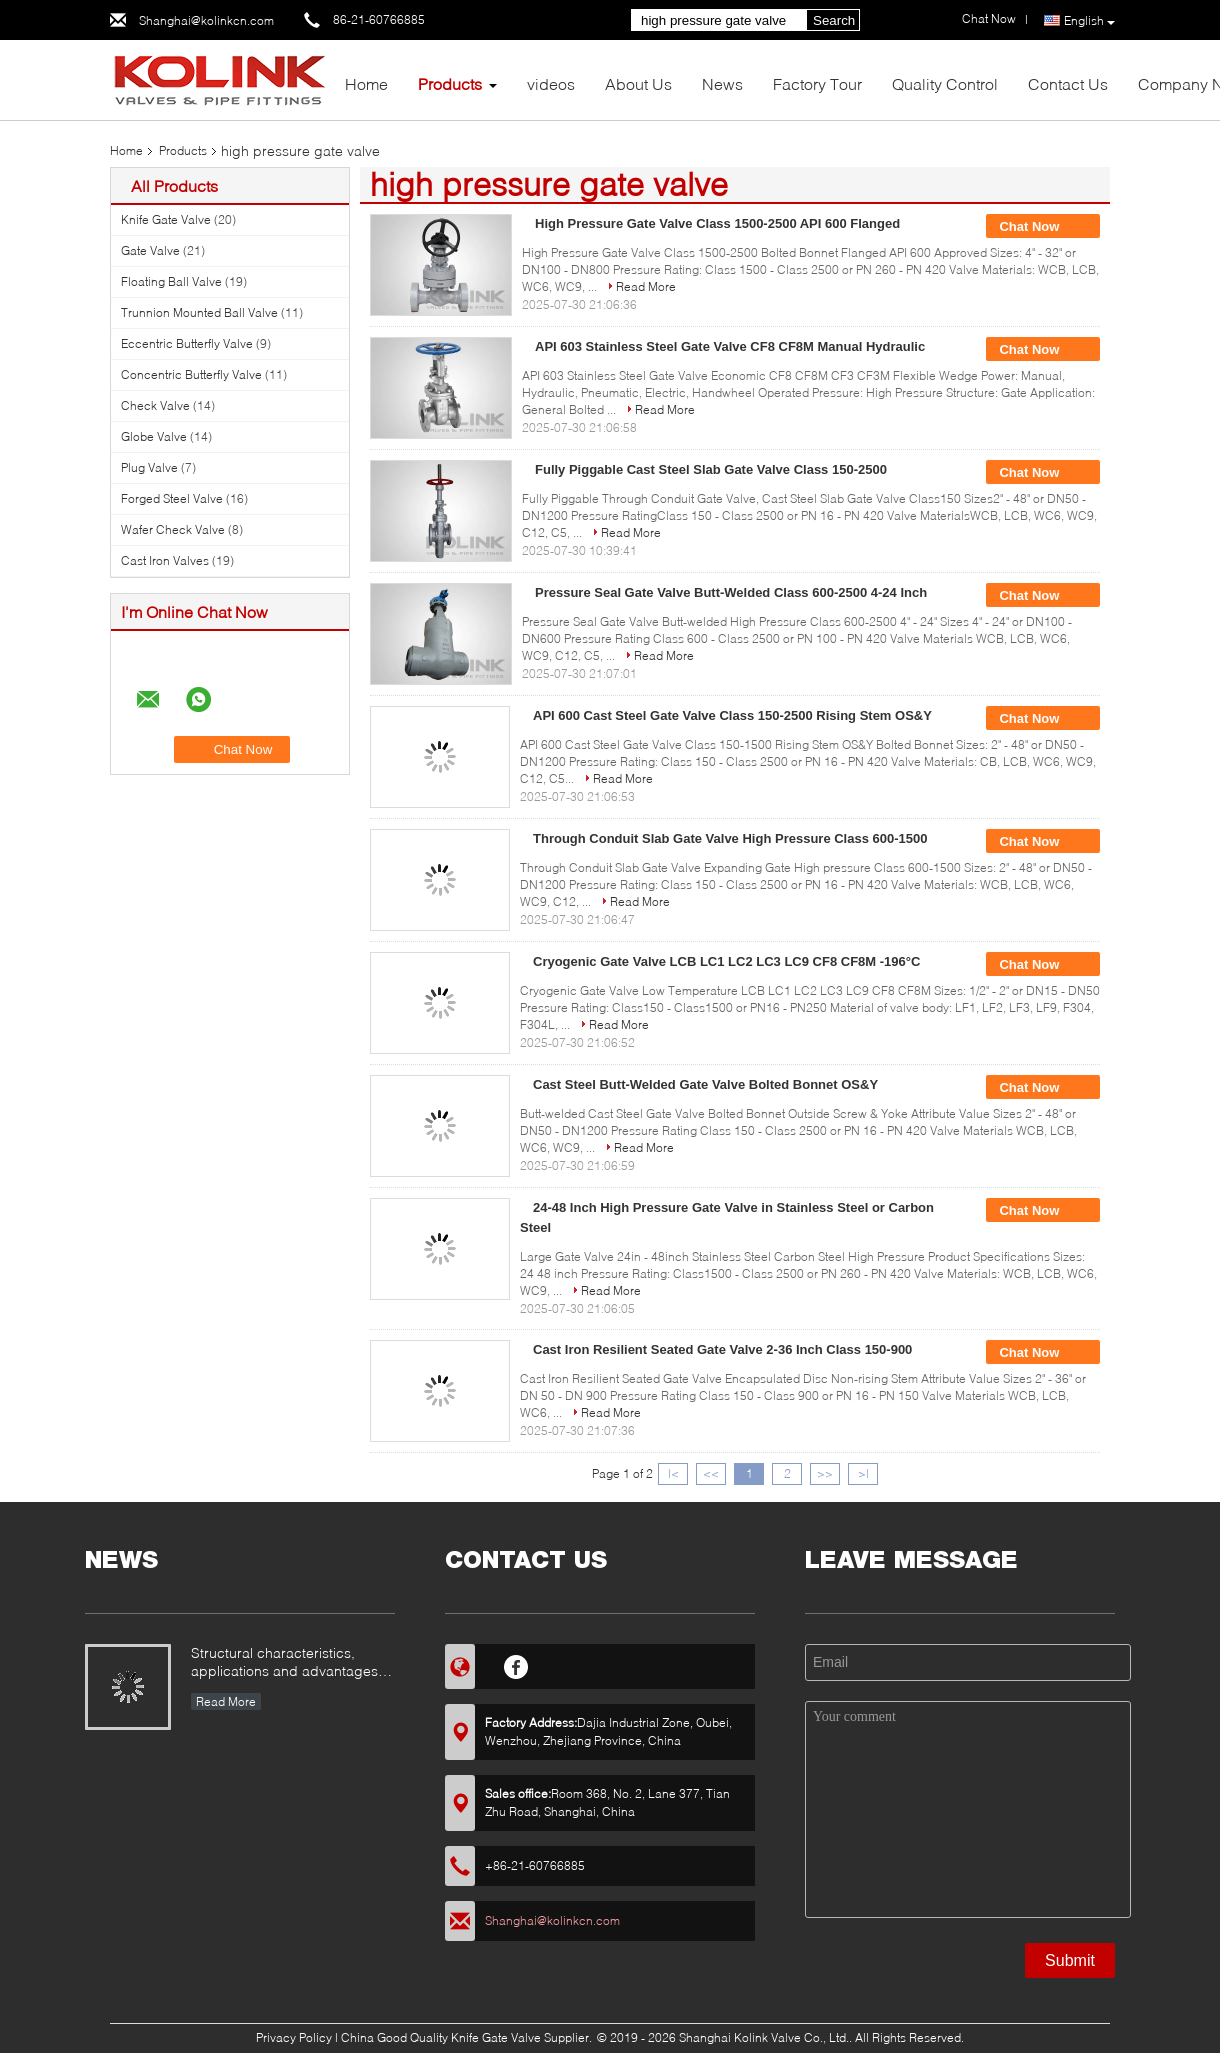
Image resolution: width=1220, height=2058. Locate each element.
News (722, 83)
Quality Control (945, 83)
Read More (646, 286)
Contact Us (1068, 83)
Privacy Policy (294, 2037)
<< (711, 1473)
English (1089, 21)
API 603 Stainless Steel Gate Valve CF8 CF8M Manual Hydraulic (730, 346)
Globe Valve (154, 436)
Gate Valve (150, 250)
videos (551, 83)
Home (366, 83)
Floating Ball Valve (171, 281)
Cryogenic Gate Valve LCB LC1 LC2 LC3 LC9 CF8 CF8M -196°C (726, 961)
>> (825, 1473)
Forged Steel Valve (172, 498)
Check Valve (155, 405)
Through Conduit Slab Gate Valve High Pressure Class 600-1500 (730, 838)
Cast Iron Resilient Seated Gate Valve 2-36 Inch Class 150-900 (722, 1349)
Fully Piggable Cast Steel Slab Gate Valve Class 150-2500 (711, 469)
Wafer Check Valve (173, 529)
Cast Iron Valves (165, 560)
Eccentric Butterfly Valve (187, 343)
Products (450, 83)
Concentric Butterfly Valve (191, 374)
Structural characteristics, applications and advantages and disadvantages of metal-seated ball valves (284, 1663)
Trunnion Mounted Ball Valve (199, 312)
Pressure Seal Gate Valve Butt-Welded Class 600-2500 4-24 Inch (731, 592)
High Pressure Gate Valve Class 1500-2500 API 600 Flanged (717, 223)
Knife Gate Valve (166, 219)
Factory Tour (817, 83)
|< (673, 1473)
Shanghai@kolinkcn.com (206, 20)
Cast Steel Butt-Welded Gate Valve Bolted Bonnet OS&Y (705, 1084)
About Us (638, 83)
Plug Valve (149, 467)
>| (863, 1473)
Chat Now (1043, 227)
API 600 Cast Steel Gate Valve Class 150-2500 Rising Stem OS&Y (732, 715)
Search (834, 20)
